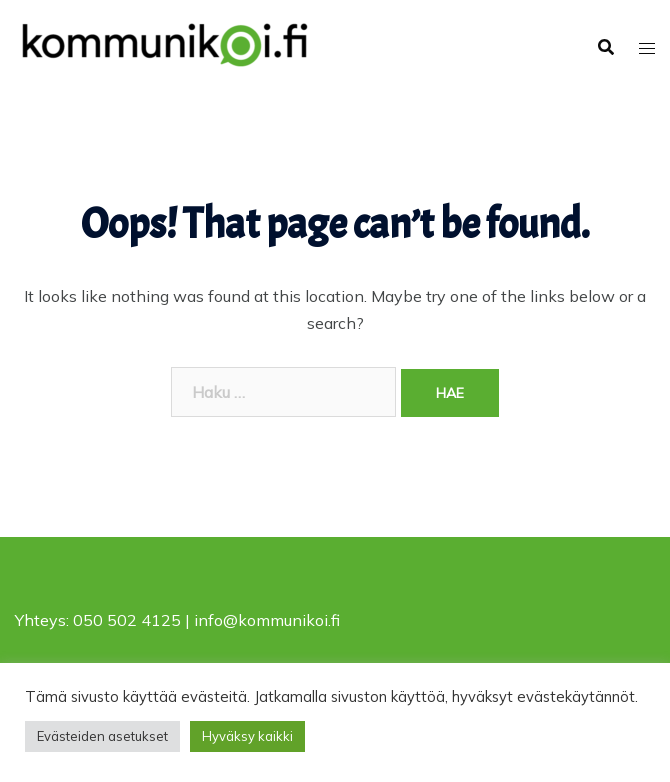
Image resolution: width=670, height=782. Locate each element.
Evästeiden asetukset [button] (102, 736)
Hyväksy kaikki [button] (247, 736)
